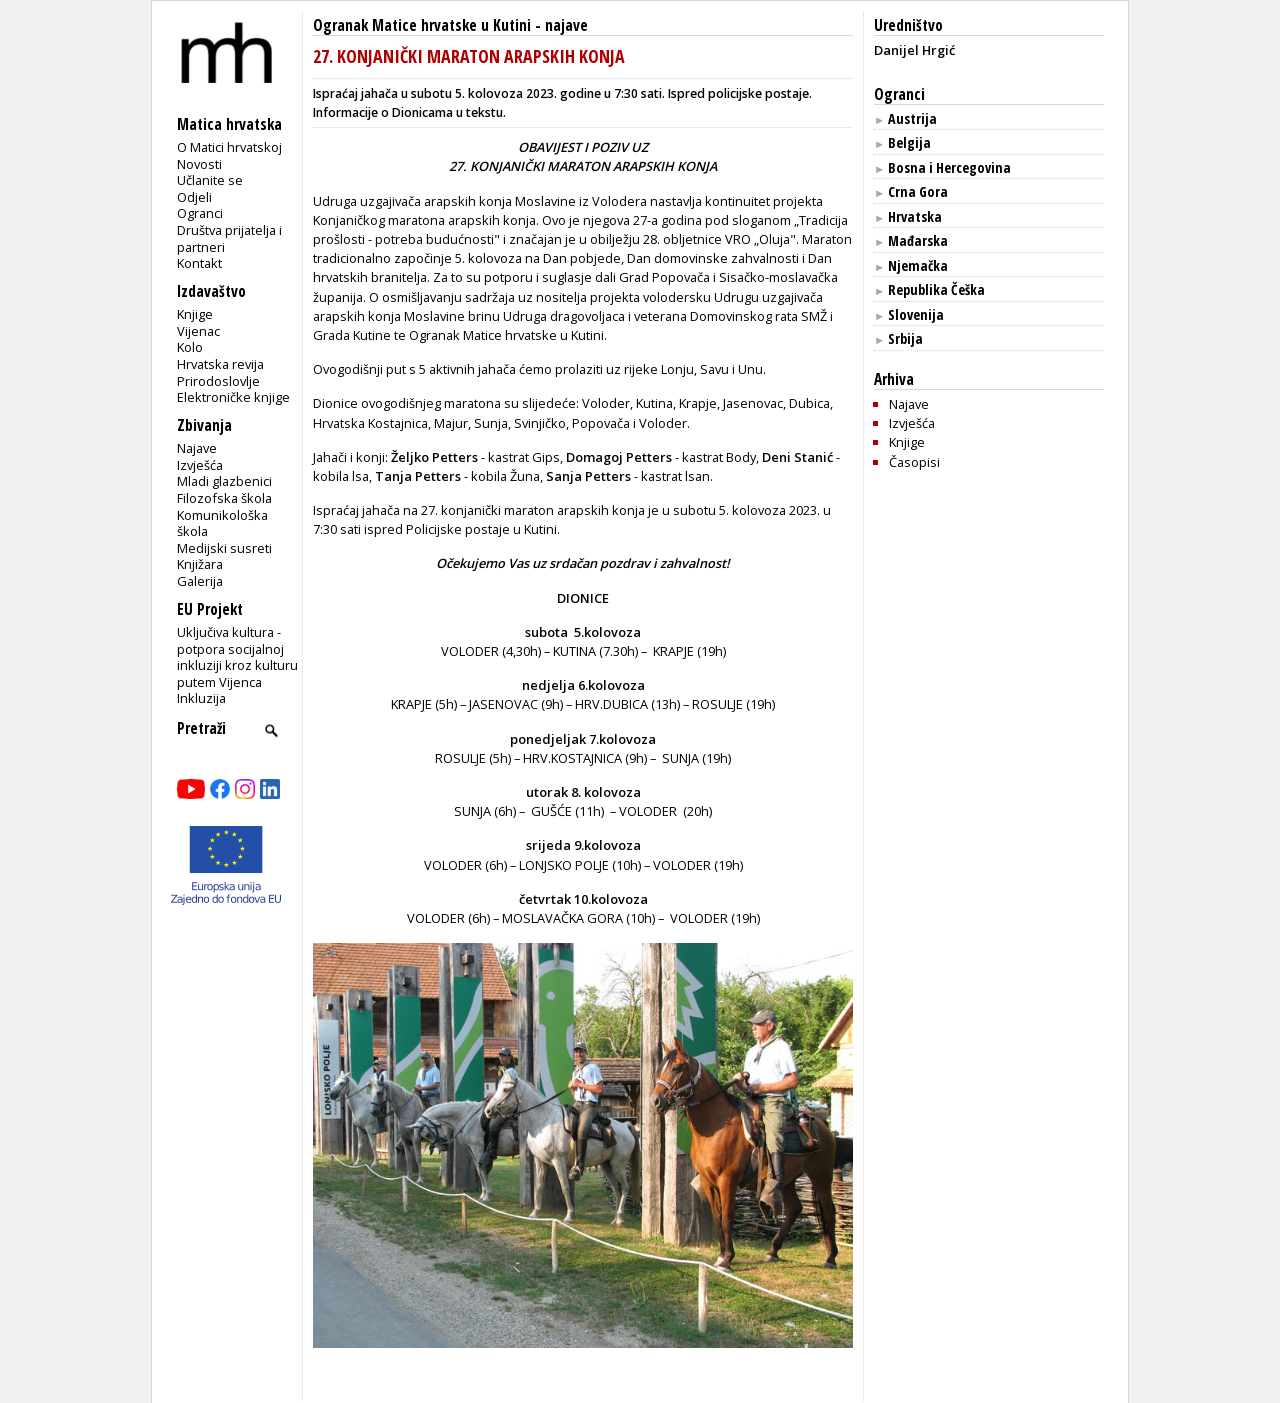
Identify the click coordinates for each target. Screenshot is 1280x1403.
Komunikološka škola (222, 523)
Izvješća (200, 465)
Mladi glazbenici (224, 481)
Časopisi (914, 462)
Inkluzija (201, 698)
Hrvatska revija (220, 364)
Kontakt (199, 263)
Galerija (200, 581)
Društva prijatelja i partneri (229, 238)
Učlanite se (210, 180)
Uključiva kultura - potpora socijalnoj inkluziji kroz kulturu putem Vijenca (237, 657)
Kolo (190, 347)
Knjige (195, 314)
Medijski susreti (224, 548)
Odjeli (194, 197)
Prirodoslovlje (218, 381)
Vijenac (198, 331)
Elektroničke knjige (233, 397)
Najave (197, 448)
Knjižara (200, 564)
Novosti (199, 164)
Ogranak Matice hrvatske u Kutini (422, 25)
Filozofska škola (224, 498)
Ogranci (200, 213)
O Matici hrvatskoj (229, 147)
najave (566, 25)
